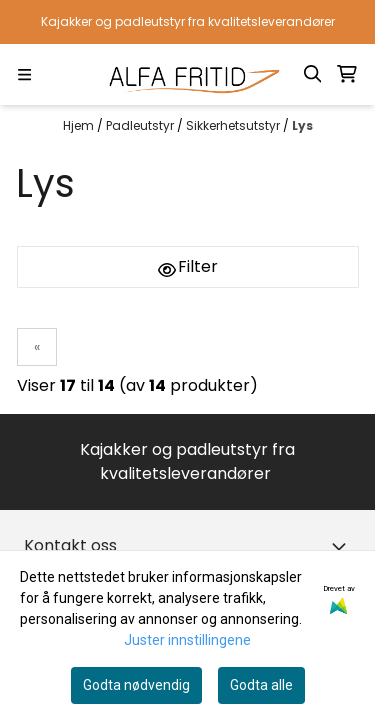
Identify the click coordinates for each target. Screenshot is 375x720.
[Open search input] (313, 74)
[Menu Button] (24, 74)
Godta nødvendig (136, 685)
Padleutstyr (141, 125)
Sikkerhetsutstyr (234, 125)
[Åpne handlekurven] (347, 74)
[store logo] (188, 74)
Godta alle (261, 685)
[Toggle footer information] (343, 546)
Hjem (80, 125)
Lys (302, 125)
